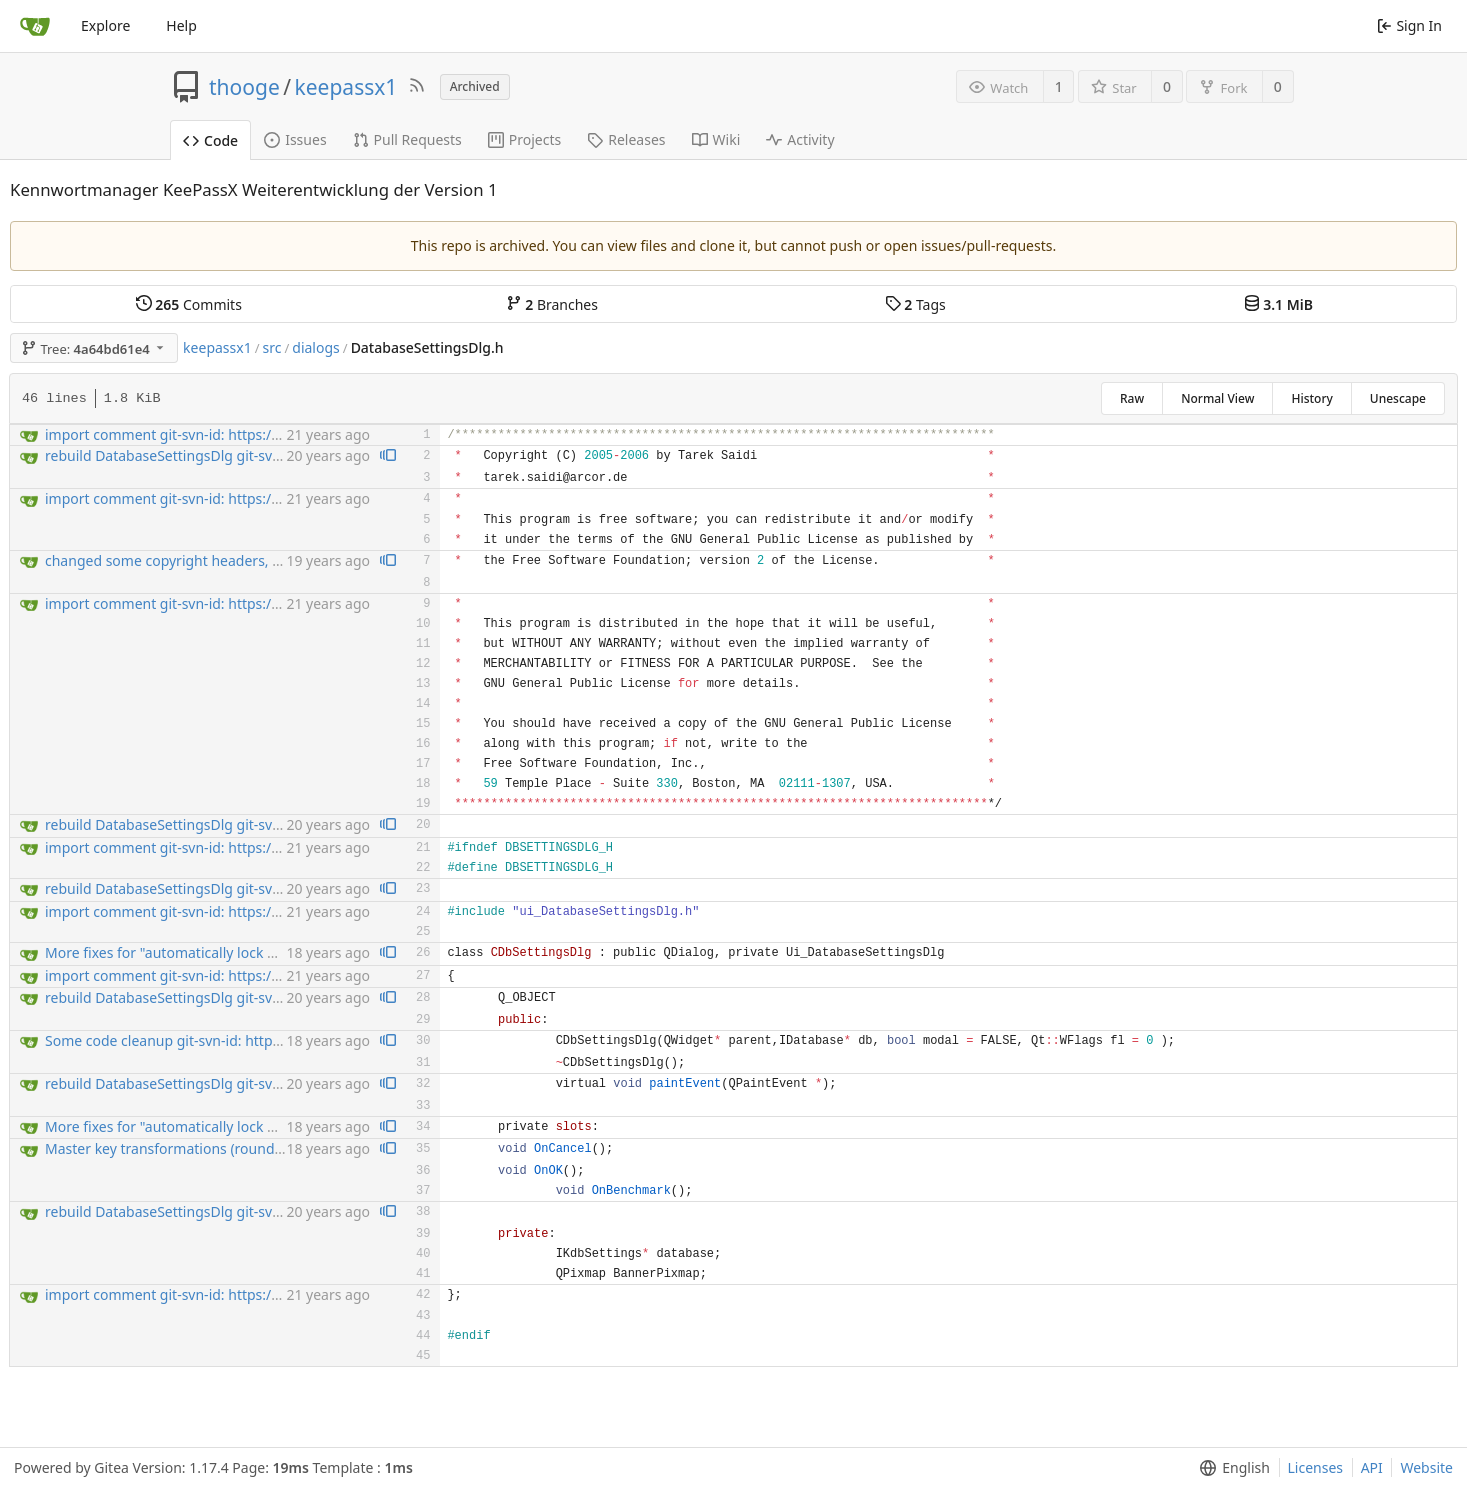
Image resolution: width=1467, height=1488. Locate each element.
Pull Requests (407, 139)
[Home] (35, 26)
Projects (524, 139)
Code (210, 140)
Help (181, 25)
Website (1426, 1467)
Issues (295, 139)
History (1311, 398)
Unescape (1398, 398)
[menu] (1230, 1468)
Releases (626, 139)
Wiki (716, 139)
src (272, 347)
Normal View (1217, 398)
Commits (189, 304)
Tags (915, 304)
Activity (800, 139)
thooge (244, 87)
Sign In (1409, 25)
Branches (552, 304)
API (1372, 1467)
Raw (1132, 398)
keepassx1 (346, 87)
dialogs (315, 347)
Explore (105, 25)
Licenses (1316, 1467)
